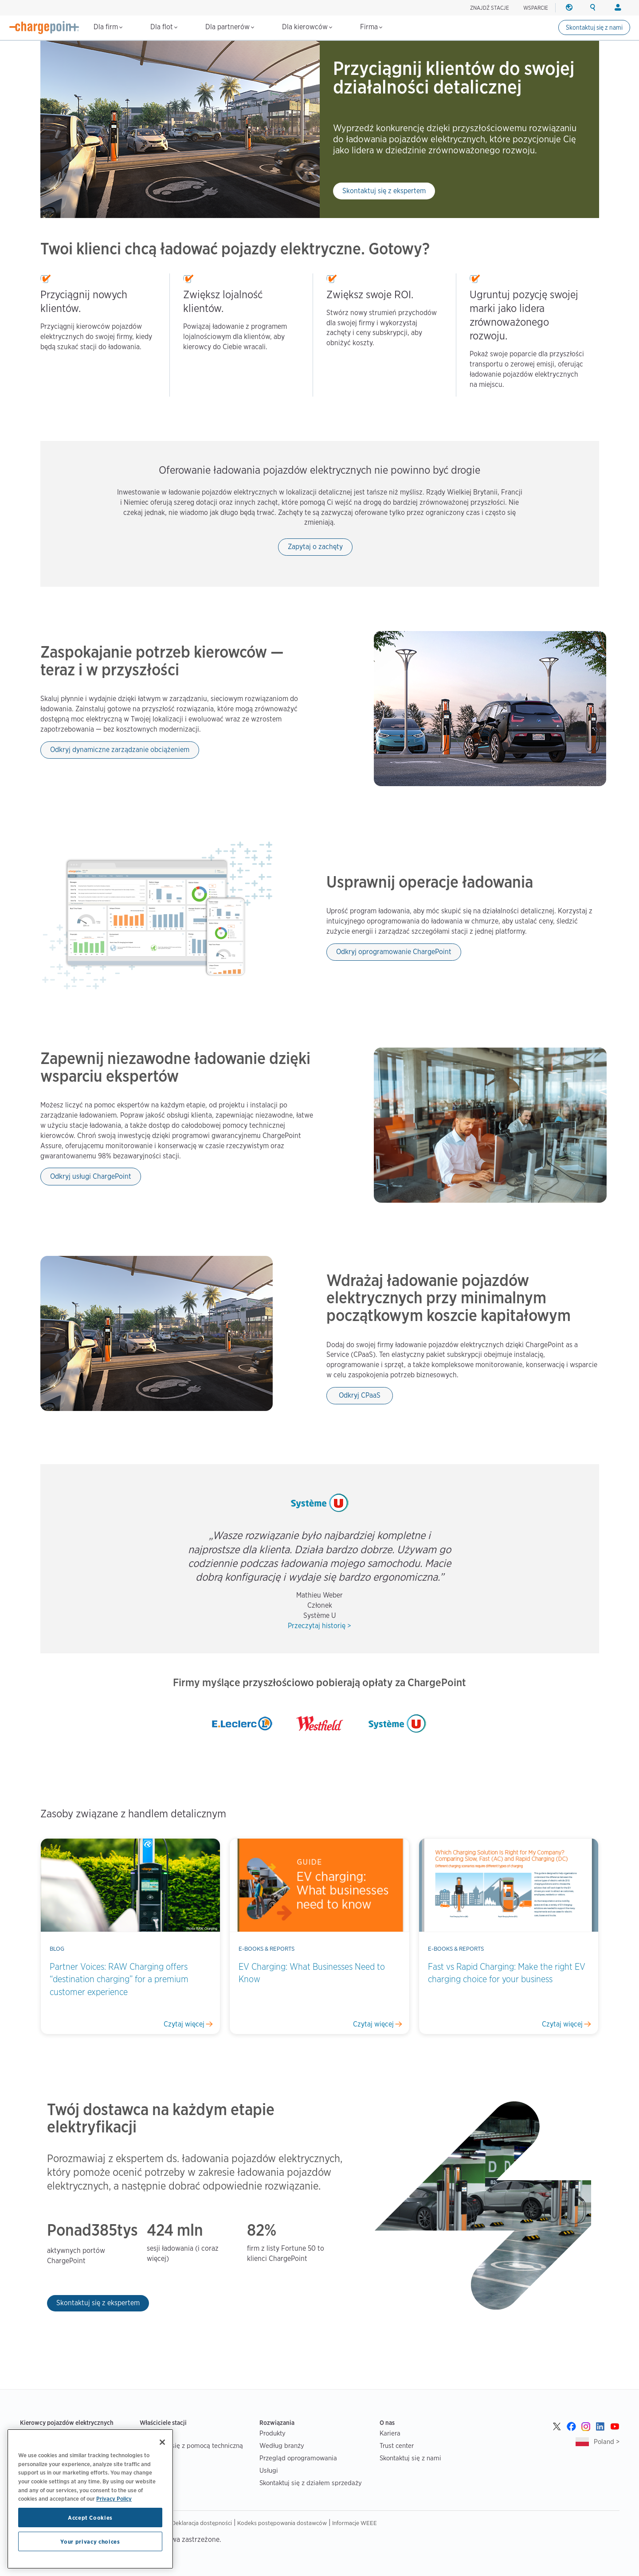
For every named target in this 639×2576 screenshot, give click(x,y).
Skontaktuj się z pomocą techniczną (191, 2445)
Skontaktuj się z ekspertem (384, 191)
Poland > (606, 2441)
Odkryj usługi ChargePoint (90, 1176)
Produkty (272, 2433)
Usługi (268, 2470)
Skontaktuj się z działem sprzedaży (310, 2483)
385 (104, 2230)
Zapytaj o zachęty (315, 546)
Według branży (281, 2445)
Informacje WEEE (354, 2522)
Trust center (397, 2445)
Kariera (390, 2433)
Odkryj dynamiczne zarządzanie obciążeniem (119, 749)
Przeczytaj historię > (319, 1625)
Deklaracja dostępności (202, 2522)
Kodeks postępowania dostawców (282, 2522)
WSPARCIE (535, 7)
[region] (90, 2499)
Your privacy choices (90, 2541)
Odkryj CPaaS (359, 1395)
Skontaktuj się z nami (594, 27)
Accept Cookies (90, 2517)
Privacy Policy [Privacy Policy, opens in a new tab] (114, 2498)
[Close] (162, 2442)
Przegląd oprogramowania (298, 2458)
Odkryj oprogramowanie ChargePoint (393, 951)
